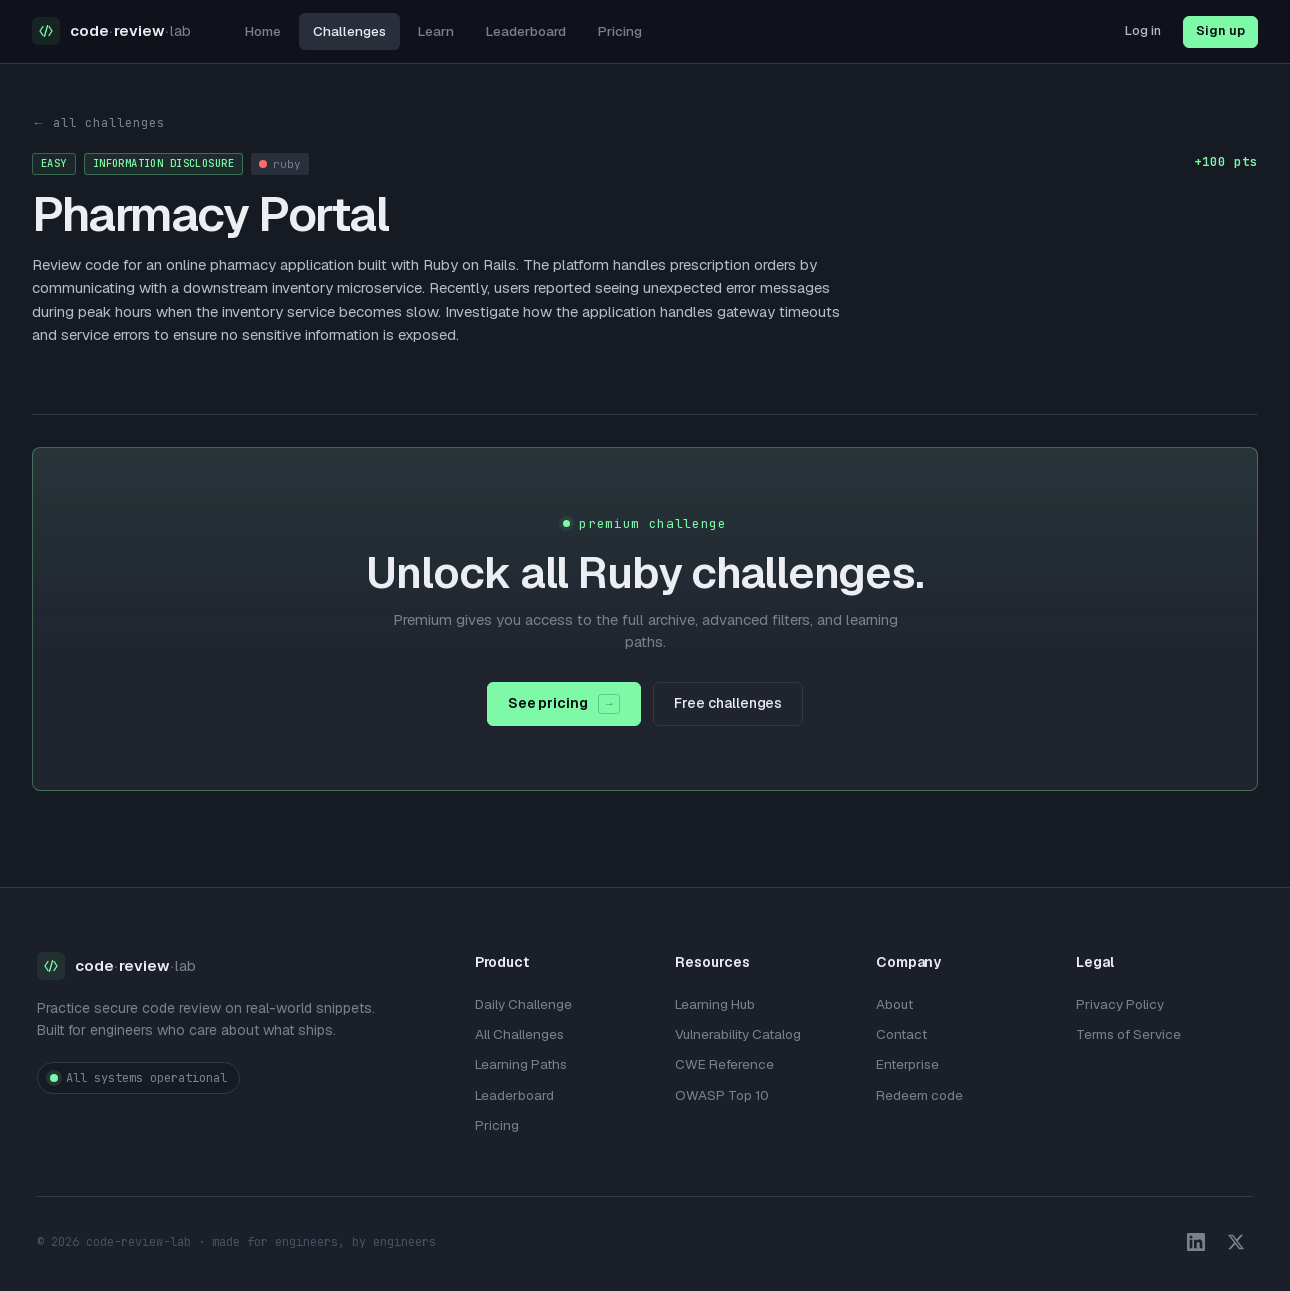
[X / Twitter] (1236, 1242)
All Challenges (519, 1034)
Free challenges (728, 703)
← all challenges (98, 122)
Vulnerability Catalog (738, 1034)
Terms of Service (1128, 1034)
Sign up (1220, 30)
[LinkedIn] (1196, 1242)
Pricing (620, 31)
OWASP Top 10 (722, 1095)
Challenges (349, 31)
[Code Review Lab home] (111, 31)
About (894, 1004)
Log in (1143, 30)
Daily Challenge (523, 1004)
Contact (901, 1034)
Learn (436, 31)
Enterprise (907, 1064)
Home (263, 31)
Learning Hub (715, 1004)
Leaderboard (526, 31)
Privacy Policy (1120, 1004)
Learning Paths (521, 1064)
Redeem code (919, 1095)
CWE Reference (724, 1064)
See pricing (564, 704)
